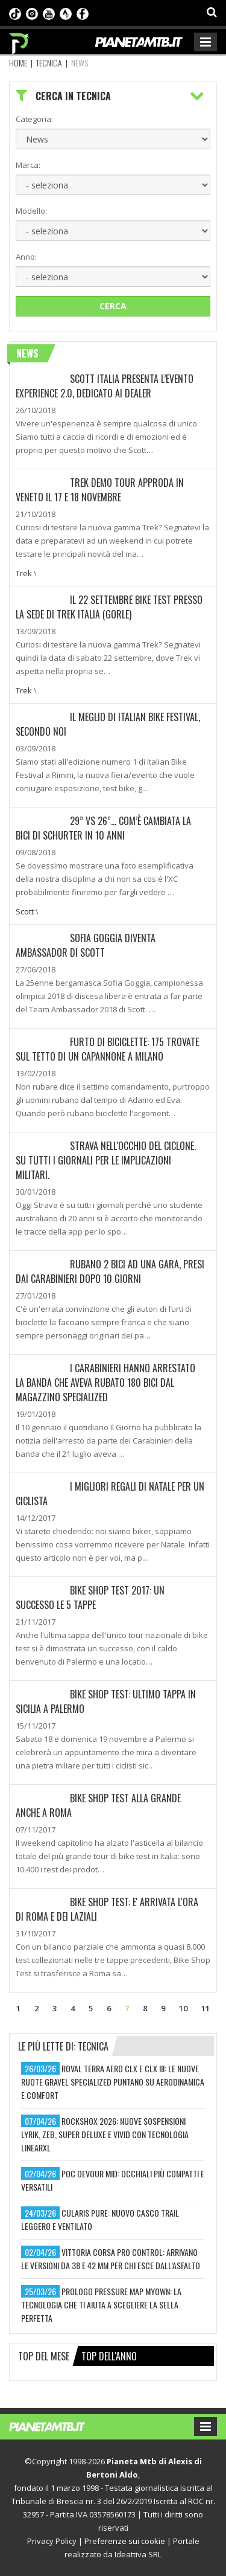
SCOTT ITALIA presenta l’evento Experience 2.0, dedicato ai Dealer (104, 385)
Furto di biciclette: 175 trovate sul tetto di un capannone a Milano (107, 1049)
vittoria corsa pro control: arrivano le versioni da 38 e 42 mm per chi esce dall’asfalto (110, 2259)
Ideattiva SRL (138, 2554)
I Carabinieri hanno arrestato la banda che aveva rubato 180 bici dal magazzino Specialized (105, 1382)
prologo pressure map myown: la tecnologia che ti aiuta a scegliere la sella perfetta (101, 2304)
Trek (24, 573)
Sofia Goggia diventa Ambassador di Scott (85, 945)
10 (183, 2008)
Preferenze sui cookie (124, 2541)
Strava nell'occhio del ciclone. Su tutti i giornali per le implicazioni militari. (106, 1160)
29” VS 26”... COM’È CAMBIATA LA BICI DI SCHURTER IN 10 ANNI (103, 828)
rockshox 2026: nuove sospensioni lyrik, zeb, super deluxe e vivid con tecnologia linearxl (105, 2134)
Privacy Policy (52, 2541)
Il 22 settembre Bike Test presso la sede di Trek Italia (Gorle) (109, 607)
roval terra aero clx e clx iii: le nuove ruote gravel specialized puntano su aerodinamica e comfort (112, 2081)
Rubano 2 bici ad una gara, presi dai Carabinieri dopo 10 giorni (110, 1271)
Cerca (113, 306)
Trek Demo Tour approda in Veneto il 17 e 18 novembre (100, 489)
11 (205, 2008)
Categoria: (34, 119)
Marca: (28, 164)
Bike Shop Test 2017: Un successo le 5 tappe (90, 1597)
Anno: (26, 256)
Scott (25, 911)
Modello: (31, 210)
